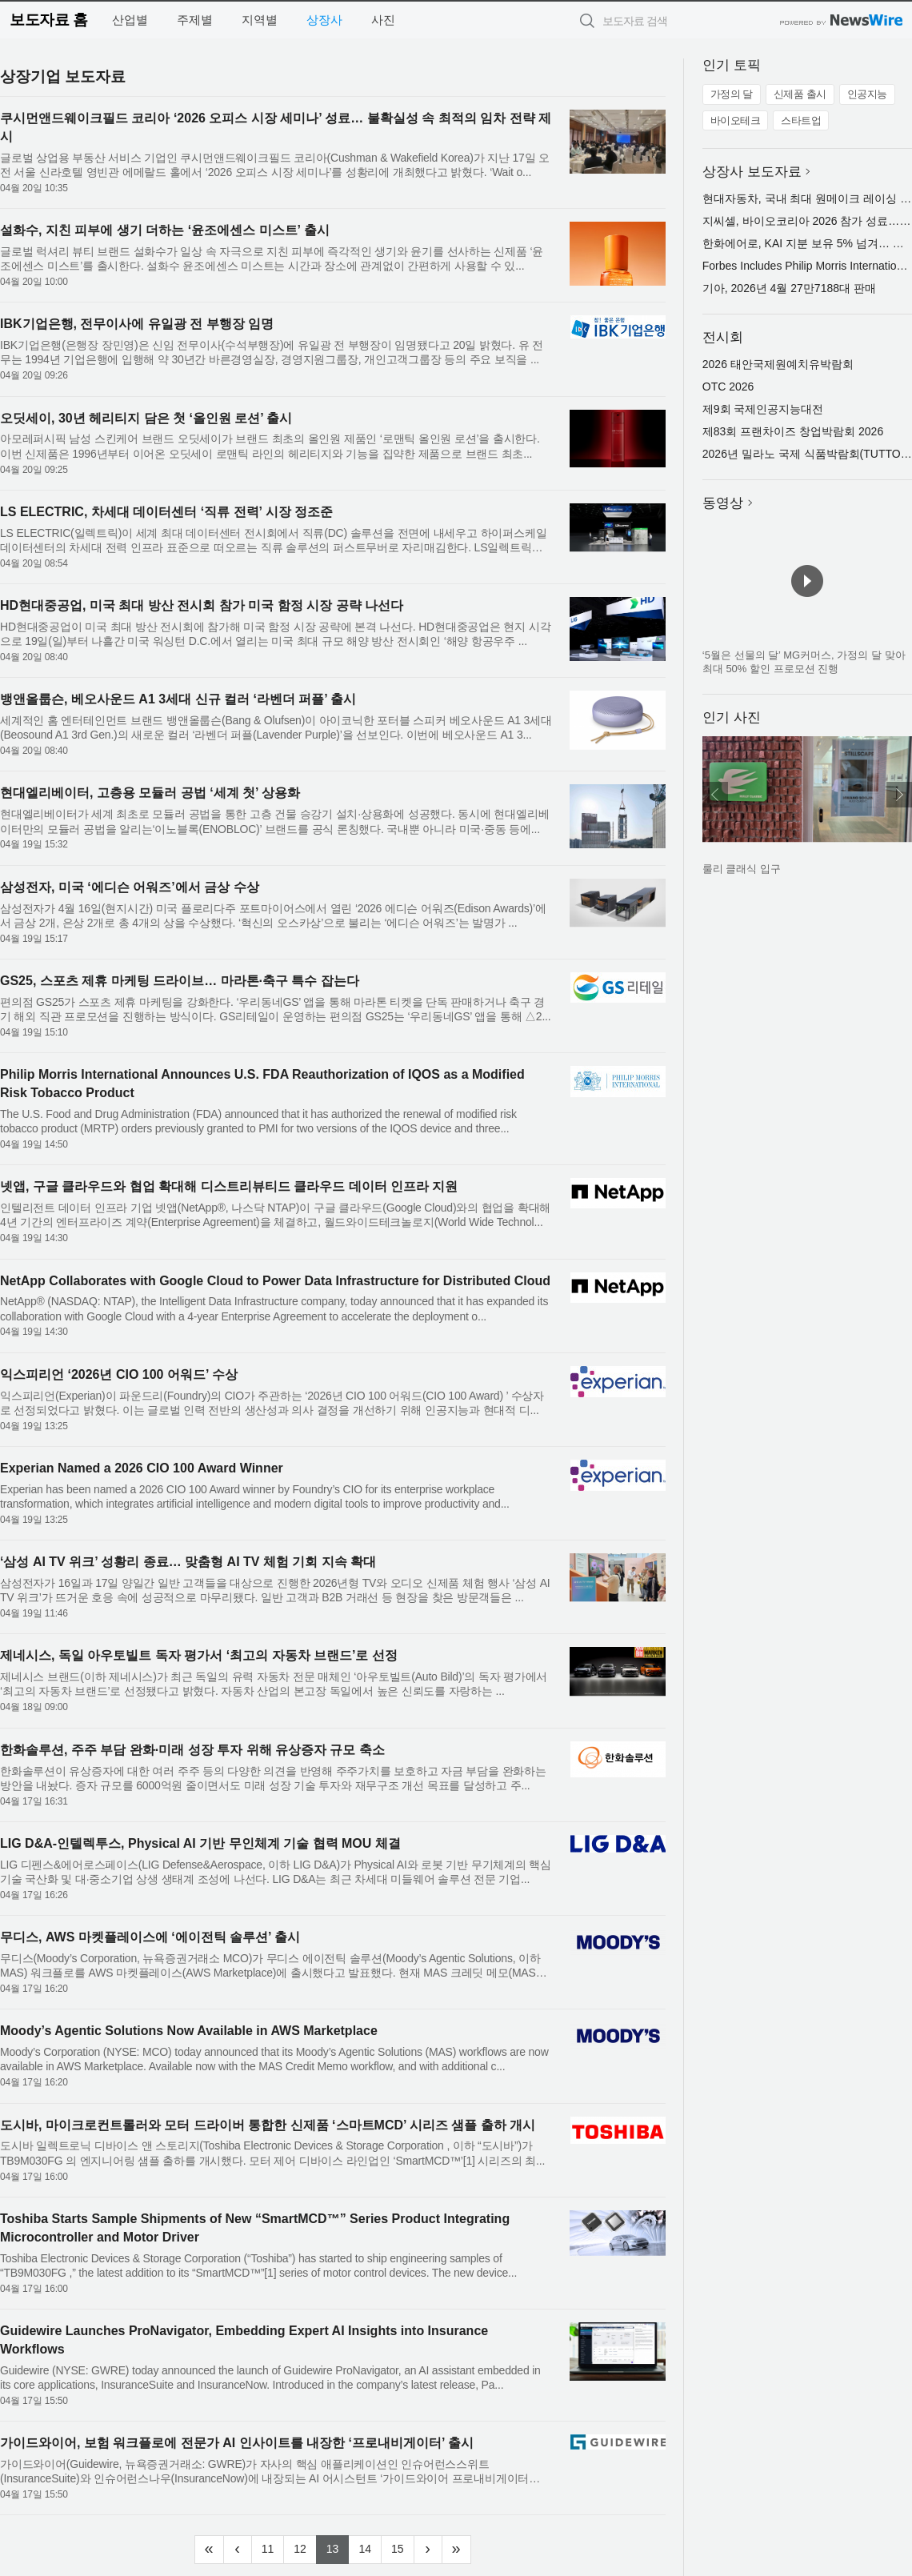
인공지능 (867, 94)
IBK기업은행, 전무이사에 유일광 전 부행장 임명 (137, 324)
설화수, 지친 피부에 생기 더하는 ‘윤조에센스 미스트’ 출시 (165, 230)
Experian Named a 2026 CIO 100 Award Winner (141, 1468)
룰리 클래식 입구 (741, 869)
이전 (715, 794)
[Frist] (209, 2549)
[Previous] (237, 2549)
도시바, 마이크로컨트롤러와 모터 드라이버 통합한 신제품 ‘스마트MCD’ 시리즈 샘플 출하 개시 (267, 2125)
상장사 (324, 19)
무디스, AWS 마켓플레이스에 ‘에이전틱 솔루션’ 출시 (150, 1937)
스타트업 (801, 120)
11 (273, 2547)
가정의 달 (731, 94)
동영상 (722, 503)
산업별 (130, 19)
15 (402, 2547)
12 (305, 2547)
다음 (899, 794)
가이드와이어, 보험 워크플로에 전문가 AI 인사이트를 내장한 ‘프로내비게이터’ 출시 (237, 2443)
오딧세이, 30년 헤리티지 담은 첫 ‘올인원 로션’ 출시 (146, 418)
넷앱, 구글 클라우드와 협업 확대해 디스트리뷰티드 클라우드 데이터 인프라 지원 (229, 1186)
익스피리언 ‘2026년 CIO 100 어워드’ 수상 (119, 1374)
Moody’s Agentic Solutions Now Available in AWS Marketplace (189, 2030)
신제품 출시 (800, 94)
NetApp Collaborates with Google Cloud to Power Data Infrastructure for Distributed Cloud (275, 1281)
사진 (383, 19)
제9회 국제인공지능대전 (763, 409)
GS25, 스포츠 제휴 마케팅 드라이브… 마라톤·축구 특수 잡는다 (179, 981)
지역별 (260, 19)
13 (338, 2547)
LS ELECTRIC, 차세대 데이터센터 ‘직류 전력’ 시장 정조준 (166, 512)
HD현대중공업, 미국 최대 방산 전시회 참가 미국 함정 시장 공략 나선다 (201, 605)
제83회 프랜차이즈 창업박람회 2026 (792, 431)
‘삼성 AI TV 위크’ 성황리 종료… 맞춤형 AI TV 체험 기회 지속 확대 (188, 1561)
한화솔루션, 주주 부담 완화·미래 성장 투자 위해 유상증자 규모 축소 (192, 1750)
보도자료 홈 (48, 19)
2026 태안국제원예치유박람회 (778, 364)
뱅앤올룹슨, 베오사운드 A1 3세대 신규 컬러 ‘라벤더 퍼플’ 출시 (178, 699)
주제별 (195, 19)
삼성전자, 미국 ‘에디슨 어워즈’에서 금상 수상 (129, 887)
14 (370, 2547)
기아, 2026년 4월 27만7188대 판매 (789, 288)
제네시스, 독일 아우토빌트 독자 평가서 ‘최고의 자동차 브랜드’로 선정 (199, 1655)
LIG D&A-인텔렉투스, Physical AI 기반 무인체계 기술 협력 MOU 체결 (200, 1843)
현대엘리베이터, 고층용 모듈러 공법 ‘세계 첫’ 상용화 (150, 792)
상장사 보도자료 (752, 171)
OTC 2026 (728, 386)
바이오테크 (735, 120)
